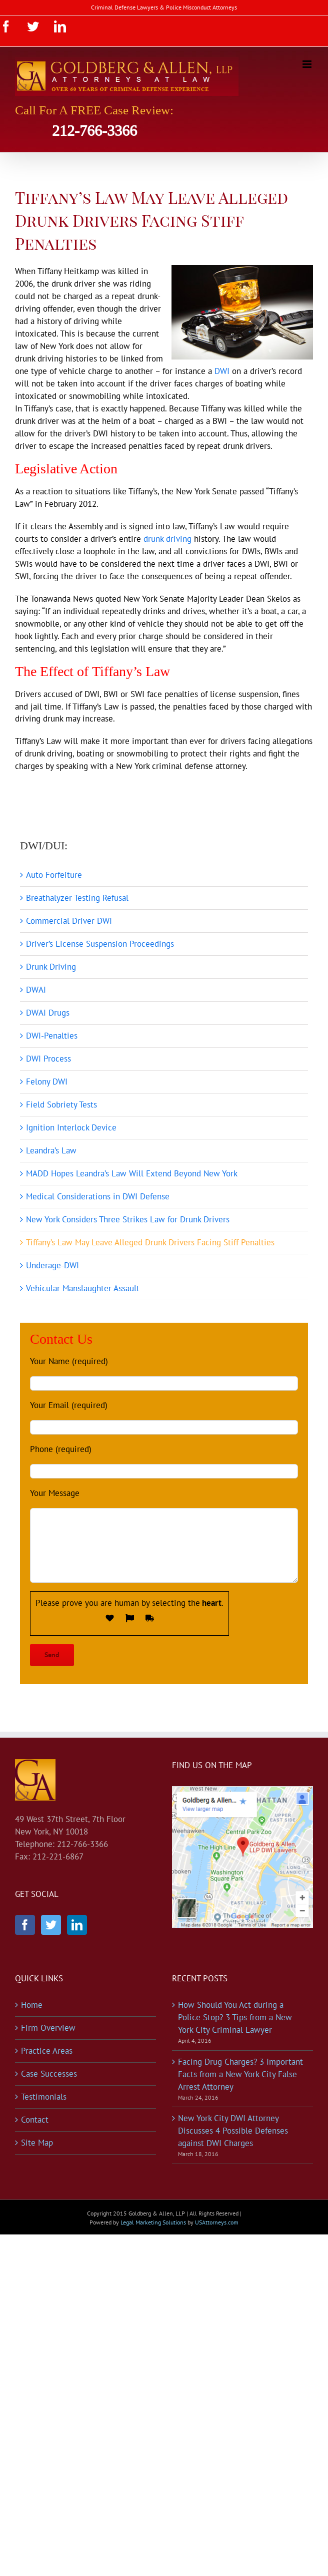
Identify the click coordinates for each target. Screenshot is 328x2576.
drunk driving (168, 538)
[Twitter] (51, 1925)
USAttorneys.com (216, 2222)
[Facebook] (25, 1925)
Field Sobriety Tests (61, 1104)
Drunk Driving (51, 966)
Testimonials (43, 2096)
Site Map (37, 2142)
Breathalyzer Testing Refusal (77, 897)
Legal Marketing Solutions (153, 2222)
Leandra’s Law (51, 1150)
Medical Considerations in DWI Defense (98, 1196)
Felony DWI (47, 1081)
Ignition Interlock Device (71, 1127)
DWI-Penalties (52, 1035)
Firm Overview (48, 2027)
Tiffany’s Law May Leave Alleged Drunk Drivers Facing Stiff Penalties (150, 1242)
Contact (34, 2119)
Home (31, 2004)
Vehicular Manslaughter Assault (83, 1288)
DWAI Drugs (48, 1012)
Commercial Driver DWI (69, 920)
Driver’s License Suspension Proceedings (100, 943)
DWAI (36, 989)
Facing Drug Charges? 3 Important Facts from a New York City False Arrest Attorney (240, 2074)
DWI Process (48, 1058)
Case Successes (49, 2073)
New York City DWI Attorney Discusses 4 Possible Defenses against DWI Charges (233, 2131)
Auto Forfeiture (54, 874)
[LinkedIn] (77, 1925)
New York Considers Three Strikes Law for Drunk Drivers (128, 1219)
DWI (222, 371)
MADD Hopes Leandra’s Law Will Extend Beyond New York (132, 1173)
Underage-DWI (52, 1265)
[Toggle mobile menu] (307, 64)
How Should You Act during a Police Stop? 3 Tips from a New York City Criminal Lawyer (235, 2017)
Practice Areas (46, 2050)
